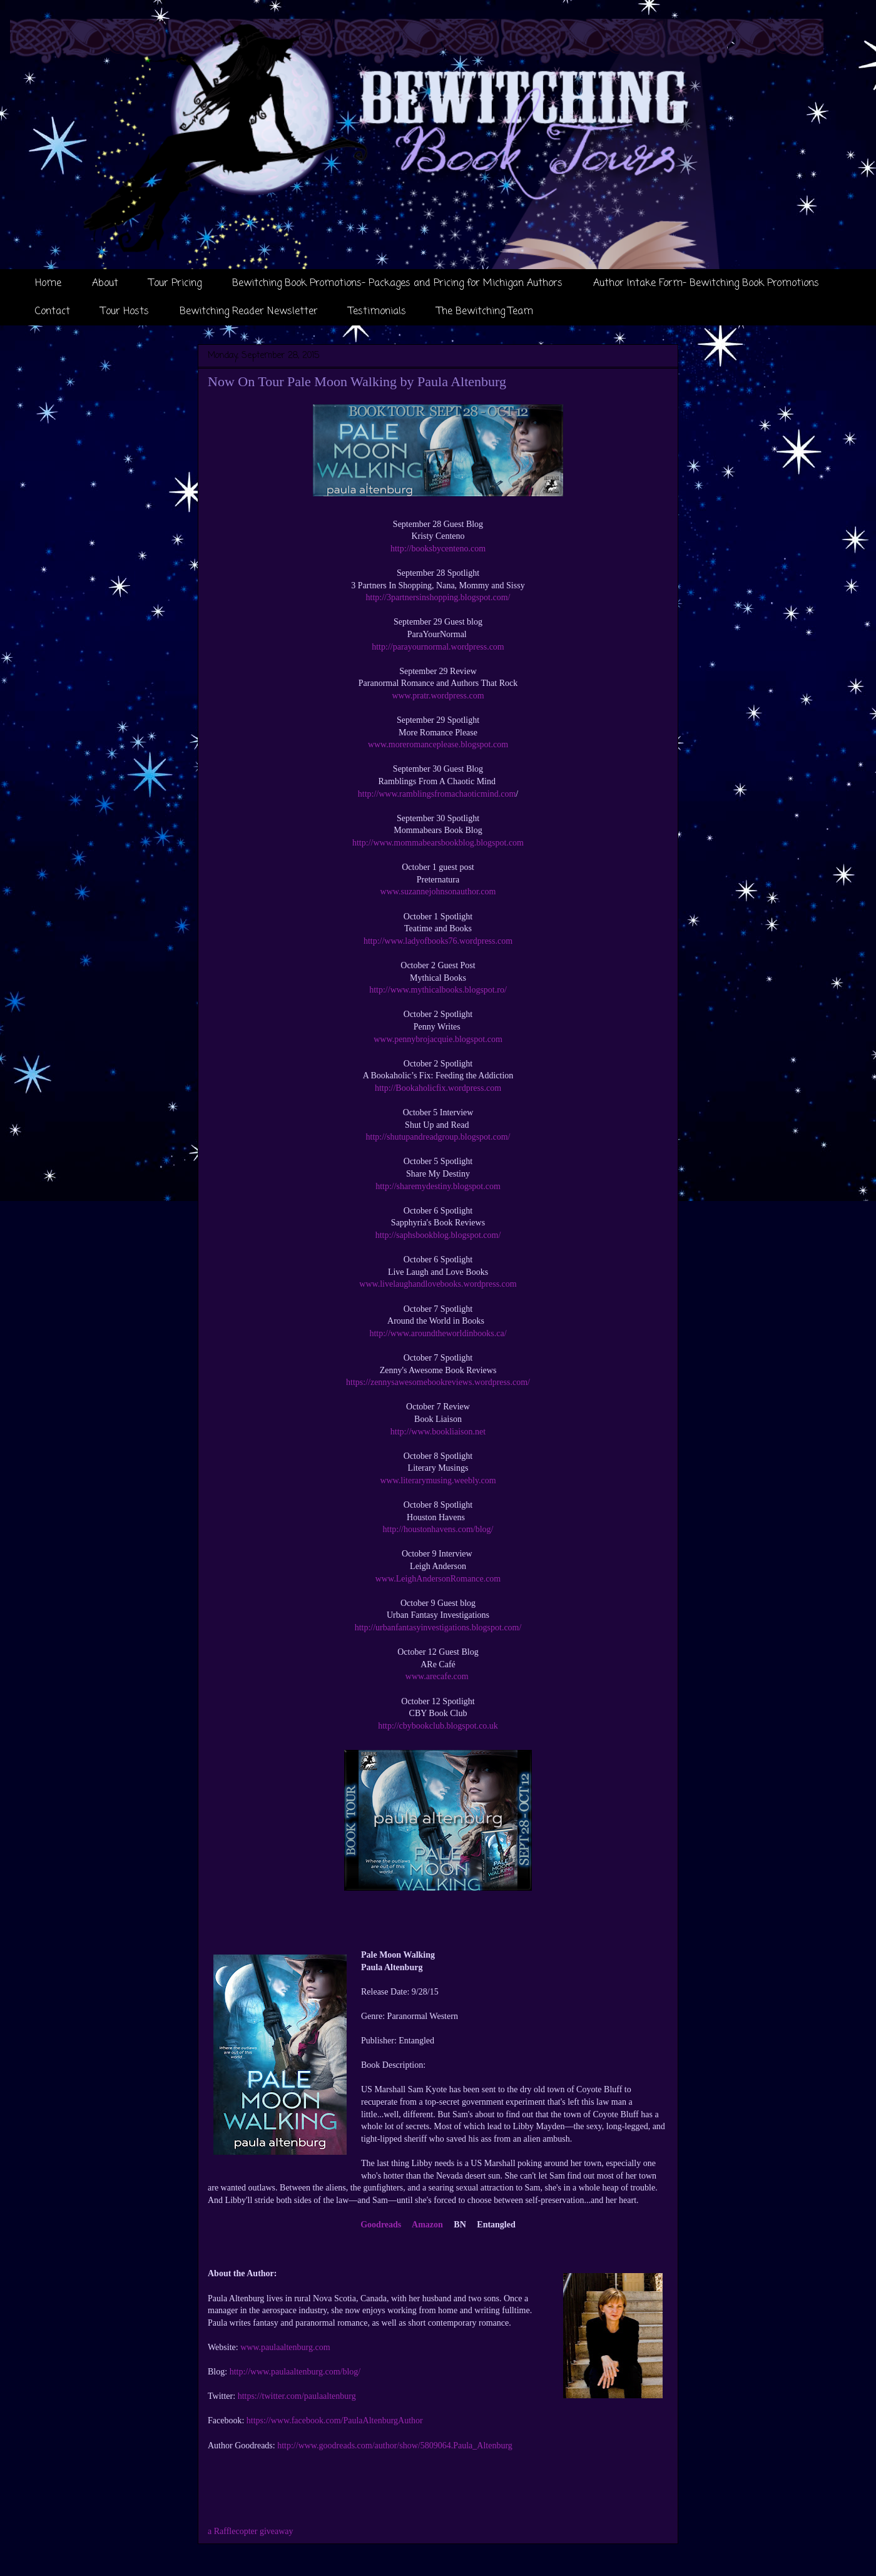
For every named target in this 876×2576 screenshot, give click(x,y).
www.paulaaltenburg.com (285, 2347)
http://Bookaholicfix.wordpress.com (438, 1088)
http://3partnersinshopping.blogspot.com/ (438, 597)
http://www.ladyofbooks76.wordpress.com (438, 941)
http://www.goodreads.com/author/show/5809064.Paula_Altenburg (394, 2445)
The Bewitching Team (485, 311)
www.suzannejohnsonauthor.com (438, 891)
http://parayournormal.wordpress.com (438, 647)
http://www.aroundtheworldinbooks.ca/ (437, 1333)
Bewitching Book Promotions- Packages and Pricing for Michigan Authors (397, 283)
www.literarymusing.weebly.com (438, 1480)
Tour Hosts (125, 311)
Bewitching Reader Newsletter (249, 311)
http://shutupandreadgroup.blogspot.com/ (438, 1137)
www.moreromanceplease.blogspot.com (438, 744)
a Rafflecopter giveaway (250, 2531)
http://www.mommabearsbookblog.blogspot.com (438, 842)
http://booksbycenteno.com (438, 548)
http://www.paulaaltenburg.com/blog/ (295, 2371)
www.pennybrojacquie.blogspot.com (438, 1039)
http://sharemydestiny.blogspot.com (438, 1186)
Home (48, 283)
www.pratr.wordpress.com (438, 695)
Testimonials (377, 311)
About (105, 283)
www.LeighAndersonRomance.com (438, 1578)
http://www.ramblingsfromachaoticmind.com (437, 794)
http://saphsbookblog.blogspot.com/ (438, 1235)
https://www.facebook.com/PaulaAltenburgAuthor (335, 2420)
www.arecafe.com (437, 1676)
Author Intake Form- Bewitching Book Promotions (706, 283)
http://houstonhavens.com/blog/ (438, 1529)
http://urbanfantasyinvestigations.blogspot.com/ (438, 1627)
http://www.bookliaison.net (438, 1431)
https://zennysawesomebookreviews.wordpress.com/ (438, 1382)
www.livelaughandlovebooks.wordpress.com (437, 1284)
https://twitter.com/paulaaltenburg (297, 2396)
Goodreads (380, 2224)
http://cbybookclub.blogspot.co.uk (438, 1725)
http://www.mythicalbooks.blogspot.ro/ (438, 989)
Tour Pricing (175, 283)
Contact (52, 311)
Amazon (427, 2224)
